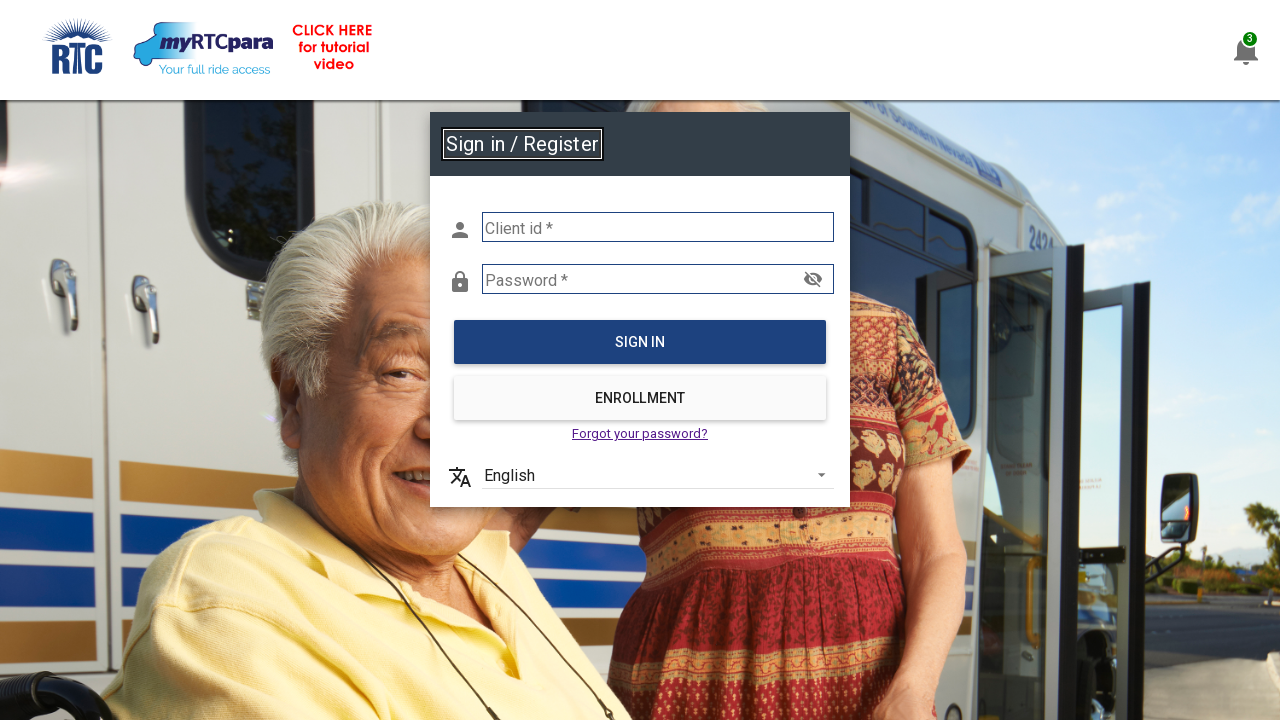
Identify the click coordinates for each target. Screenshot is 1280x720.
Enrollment (640, 398)
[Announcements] (1246, 50)
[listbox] (658, 474)
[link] (210, 50)
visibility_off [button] (813, 279)
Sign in (640, 342)
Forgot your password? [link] (640, 433)
